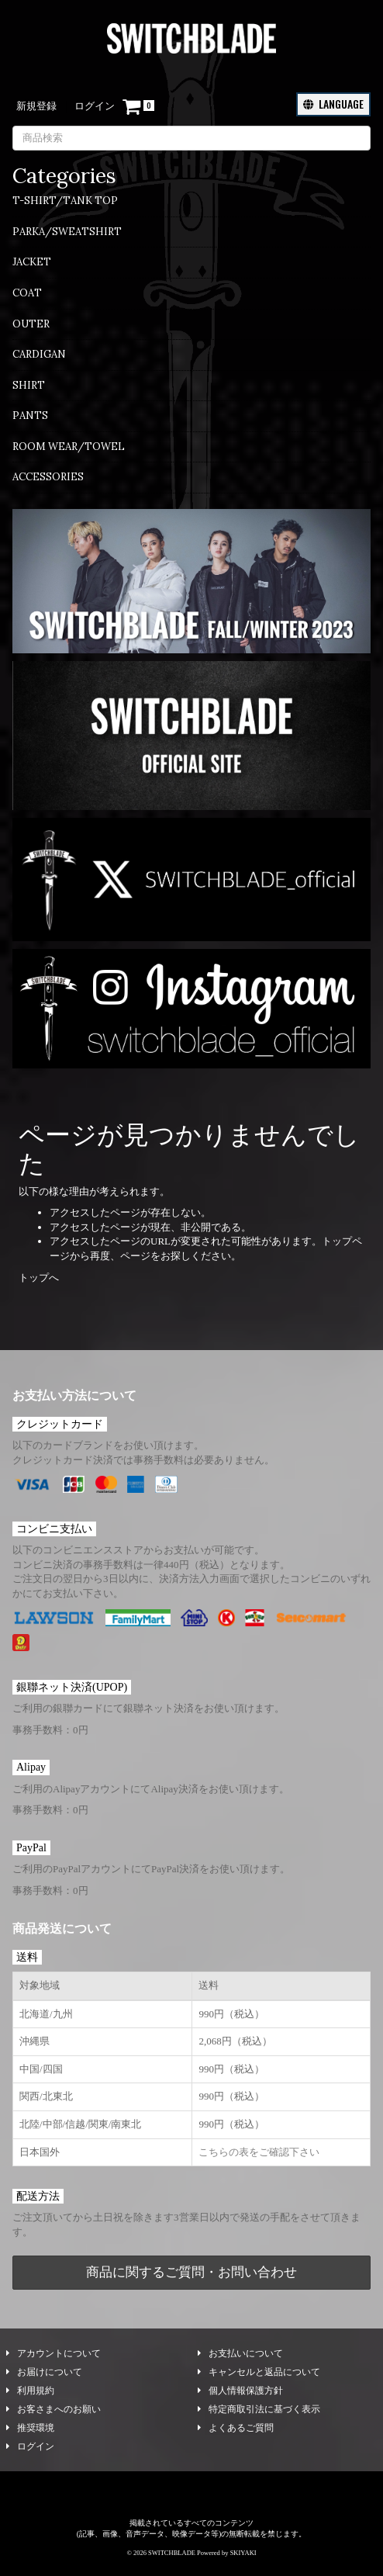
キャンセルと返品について (259, 2372)
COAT (27, 292)
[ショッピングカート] (138, 106)
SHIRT (28, 385)
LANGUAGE (333, 103)
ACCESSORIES (48, 476)
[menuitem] (191, 205)
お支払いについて (240, 2353)
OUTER (31, 324)
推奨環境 (30, 2427)
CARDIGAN (39, 354)
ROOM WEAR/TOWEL (68, 446)
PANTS (30, 415)
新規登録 (36, 106)
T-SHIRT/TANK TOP (65, 200)
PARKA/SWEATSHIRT (67, 231)
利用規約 (30, 2390)
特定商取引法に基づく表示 (259, 2409)
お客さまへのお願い (53, 2409)
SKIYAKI (243, 2553)
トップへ (39, 1277)
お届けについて (44, 2372)
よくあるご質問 (236, 2427)
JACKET (31, 261)
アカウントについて (53, 2353)
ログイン (94, 106)
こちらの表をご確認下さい (258, 2152)
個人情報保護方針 (240, 2390)
